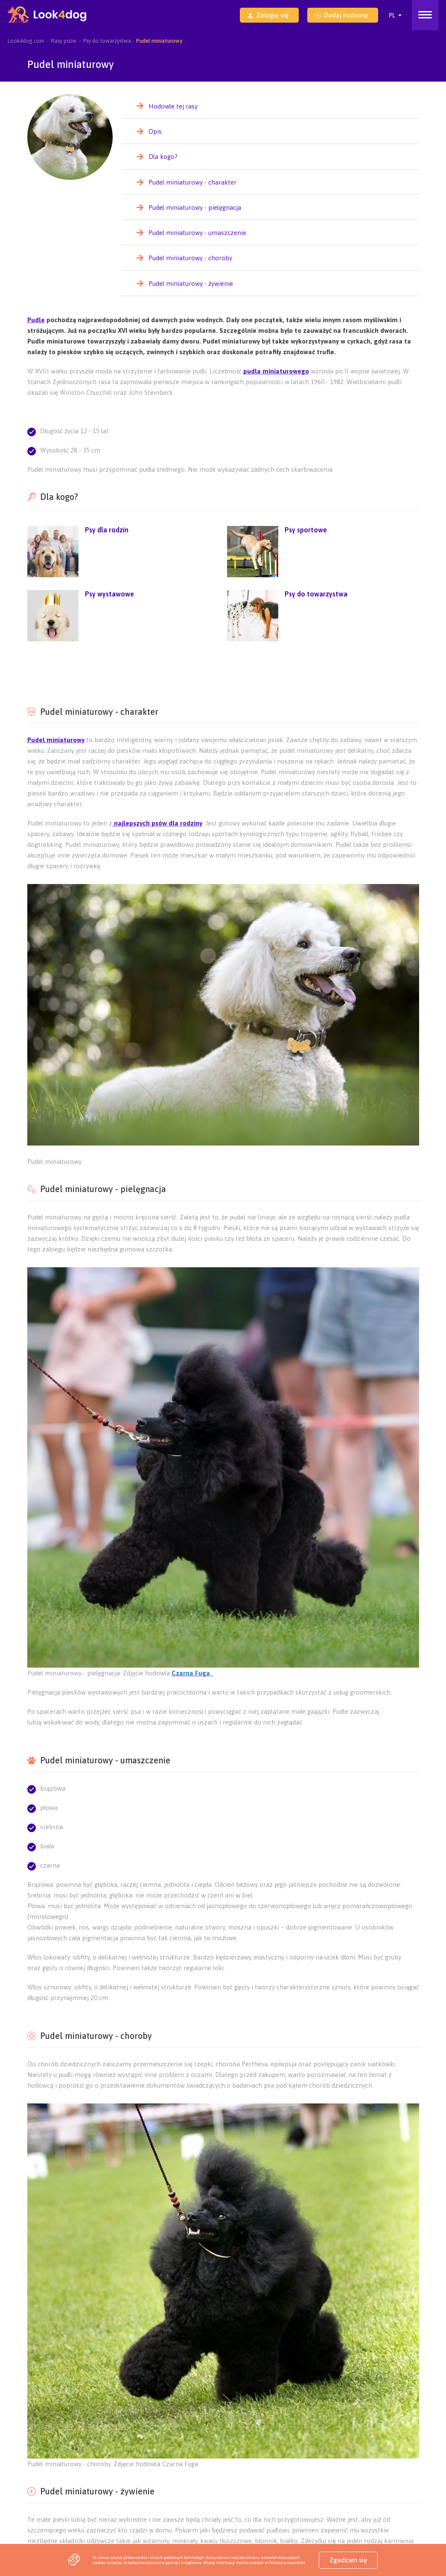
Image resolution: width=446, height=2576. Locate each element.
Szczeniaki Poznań (173, 2524)
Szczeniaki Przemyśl (51, 2453)
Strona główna (341, 2423)
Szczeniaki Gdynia (114, 2504)
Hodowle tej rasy (173, 106)
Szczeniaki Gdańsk (292, 2514)
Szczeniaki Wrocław (177, 2514)
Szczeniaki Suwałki (310, 2463)
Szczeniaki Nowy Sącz (175, 2453)
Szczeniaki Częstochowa (169, 2473)
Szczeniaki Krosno (112, 2453)
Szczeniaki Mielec (173, 2504)
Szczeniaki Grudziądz (52, 2504)
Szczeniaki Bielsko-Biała (245, 2453)
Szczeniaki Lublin (221, 2433)
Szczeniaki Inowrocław (219, 2494)
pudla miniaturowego (276, 371)
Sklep (34, 2423)
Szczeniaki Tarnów (210, 2443)
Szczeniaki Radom (312, 2453)
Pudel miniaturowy (56, 739)
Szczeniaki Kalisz (234, 2473)
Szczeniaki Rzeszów (162, 2433)
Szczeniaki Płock (104, 2473)
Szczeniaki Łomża (185, 2463)
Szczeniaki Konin (290, 2473)
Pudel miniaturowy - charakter (192, 182)
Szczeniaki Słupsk (47, 2483)
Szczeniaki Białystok (111, 2524)
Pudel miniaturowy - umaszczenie (197, 232)
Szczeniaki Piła (343, 2473)
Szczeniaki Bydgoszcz (146, 2443)
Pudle (36, 319)
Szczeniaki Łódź (235, 2514)
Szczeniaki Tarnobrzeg (237, 2504)
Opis (155, 131)
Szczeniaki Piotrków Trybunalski (138, 2494)
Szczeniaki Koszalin (107, 2483)
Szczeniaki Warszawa (52, 2514)
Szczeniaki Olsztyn (49, 2524)
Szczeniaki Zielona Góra (344, 2433)
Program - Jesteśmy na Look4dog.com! (74, 2433)
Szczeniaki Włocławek (290, 2494)
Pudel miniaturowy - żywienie (191, 283)
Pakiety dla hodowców (148, 2423)
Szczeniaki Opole (288, 2524)
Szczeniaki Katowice (349, 2524)
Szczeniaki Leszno (167, 2483)
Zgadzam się (348, 2560)
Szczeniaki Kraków (115, 2514)
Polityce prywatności (286, 2562)
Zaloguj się (268, 15)
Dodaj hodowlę (341, 15)
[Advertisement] (223, 672)
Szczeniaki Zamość (271, 2443)
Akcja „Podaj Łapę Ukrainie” (274, 2423)
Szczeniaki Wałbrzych (291, 2483)
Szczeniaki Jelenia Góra (56, 2494)
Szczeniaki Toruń (231, 2524)
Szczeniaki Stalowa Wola (310, 2504)
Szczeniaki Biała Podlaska (117, 2463)
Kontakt (95, 2423)
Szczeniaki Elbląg (48, 2473)
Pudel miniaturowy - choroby (190, 257)
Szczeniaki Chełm (331, 2443)
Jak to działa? (208, 2423)
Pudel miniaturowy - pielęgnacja (195, 207)
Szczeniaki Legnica (227, 2483)
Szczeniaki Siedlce (49, 2463)
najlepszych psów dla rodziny (157, 823)
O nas (63, 2423)
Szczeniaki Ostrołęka (247, 2463)
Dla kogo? (163, 156)
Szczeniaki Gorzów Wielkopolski (66, 2443)
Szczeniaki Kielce (278, 2433)
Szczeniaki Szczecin (352, 2514)
